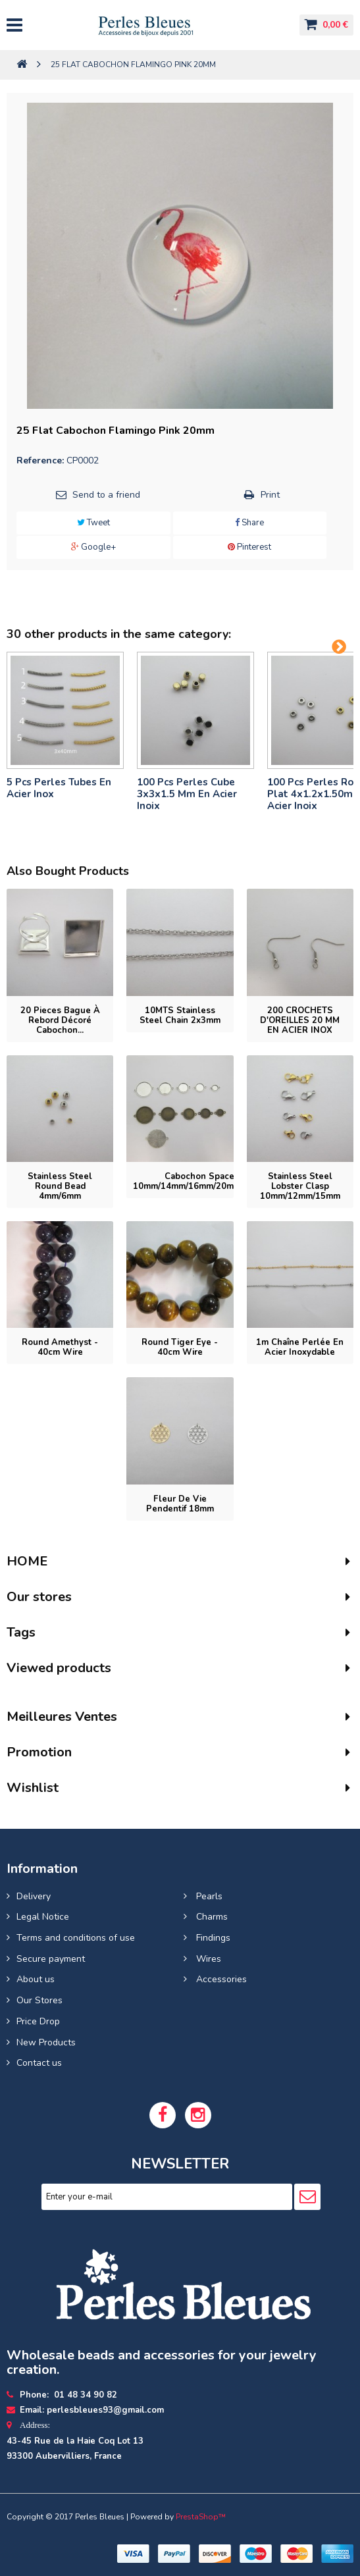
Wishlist (33, 1788)
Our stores (39, 1597)
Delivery (33, 1896)
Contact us (39, 2063)
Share (249, 523)
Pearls (207, 1896)
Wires (207, 1959)
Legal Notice (42, 1916)
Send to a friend (106, 494)
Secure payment (50, 1959)
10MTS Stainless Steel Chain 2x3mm (180, 1015)
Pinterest (249, 547)
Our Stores (39, 2000)
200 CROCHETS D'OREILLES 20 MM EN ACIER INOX (300, 1020)
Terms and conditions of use (75, 1938)
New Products (46, 2042)
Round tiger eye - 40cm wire (179, 1347)
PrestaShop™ (201, 2516)
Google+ (93, 547)
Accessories (220, 1979)
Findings (211, 1938)
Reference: (40, 460)
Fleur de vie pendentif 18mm (180, 1504)
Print (270, 494)
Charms (210, 1916)
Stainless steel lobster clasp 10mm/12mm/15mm (300, 1186)
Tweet (93, 523)
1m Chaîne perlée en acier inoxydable (300, 1347)
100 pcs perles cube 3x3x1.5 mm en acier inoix (187, 793)
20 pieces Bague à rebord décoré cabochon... (60, 1020)
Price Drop (38, 2021)
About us (35, 1979)
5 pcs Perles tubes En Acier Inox (59, 788)
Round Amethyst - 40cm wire (60, 1347)
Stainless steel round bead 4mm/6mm (60, 1186)
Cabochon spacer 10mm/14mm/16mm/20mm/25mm (201, 1181)
